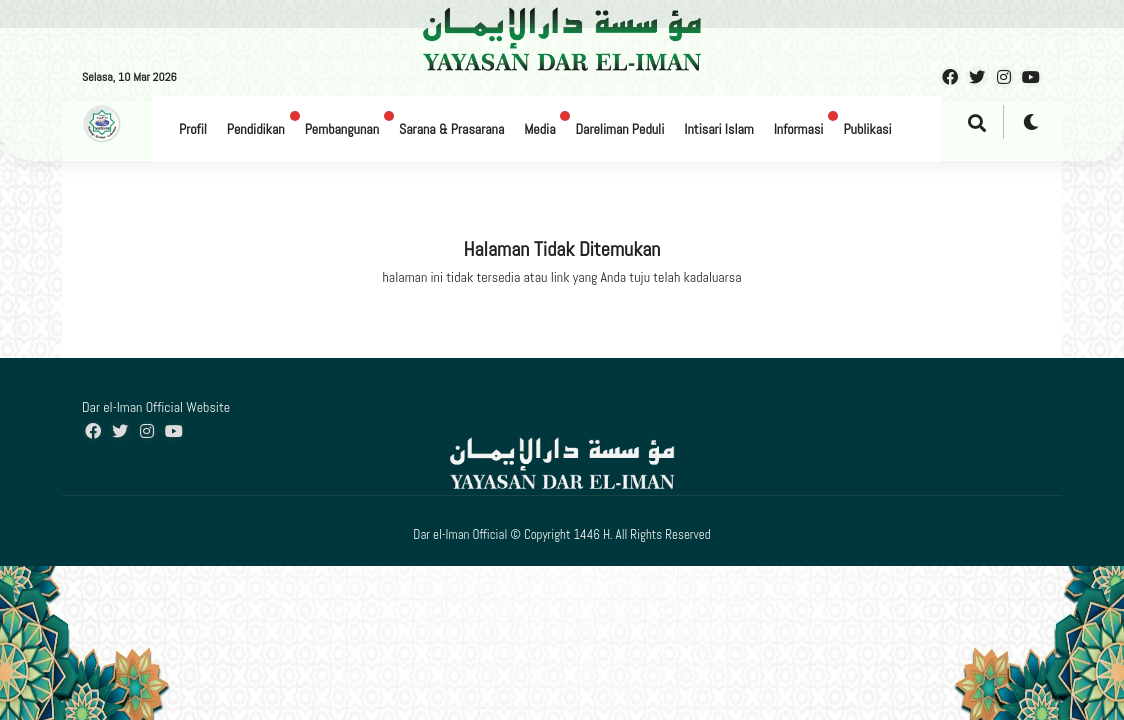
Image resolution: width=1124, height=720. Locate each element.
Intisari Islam (718, 129)
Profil (193, 129)
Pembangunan (342, 129)
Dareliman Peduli (619, 129)
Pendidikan (256, 129)
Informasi (799, 129)
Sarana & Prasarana (451, 129)
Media (539, 129)
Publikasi (867, 129)
